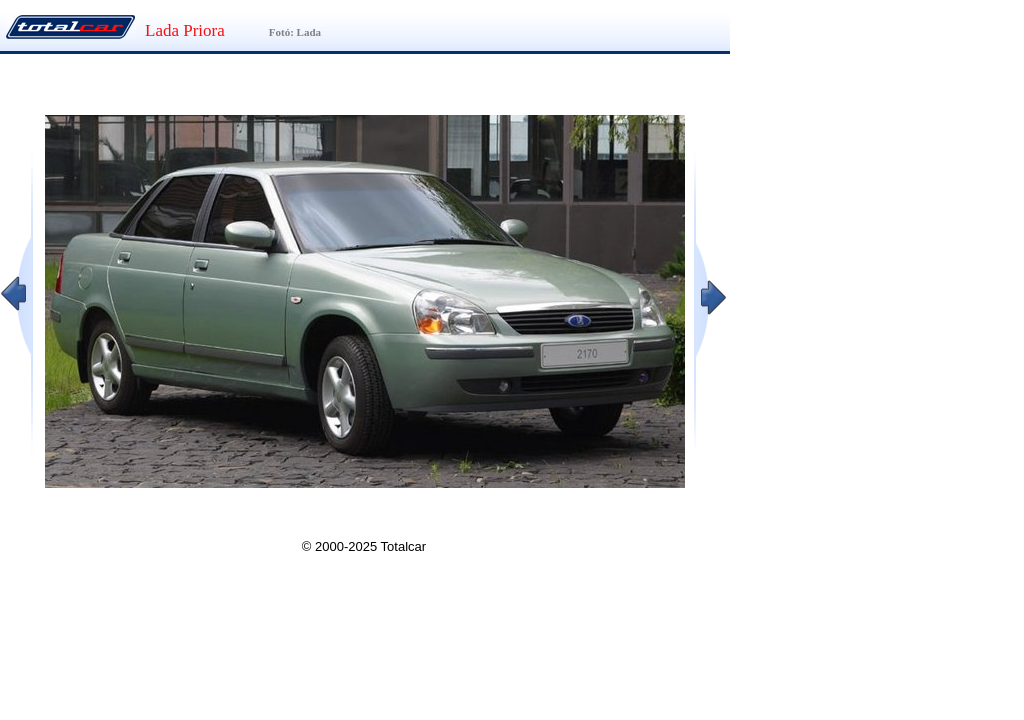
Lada (309, 32)
